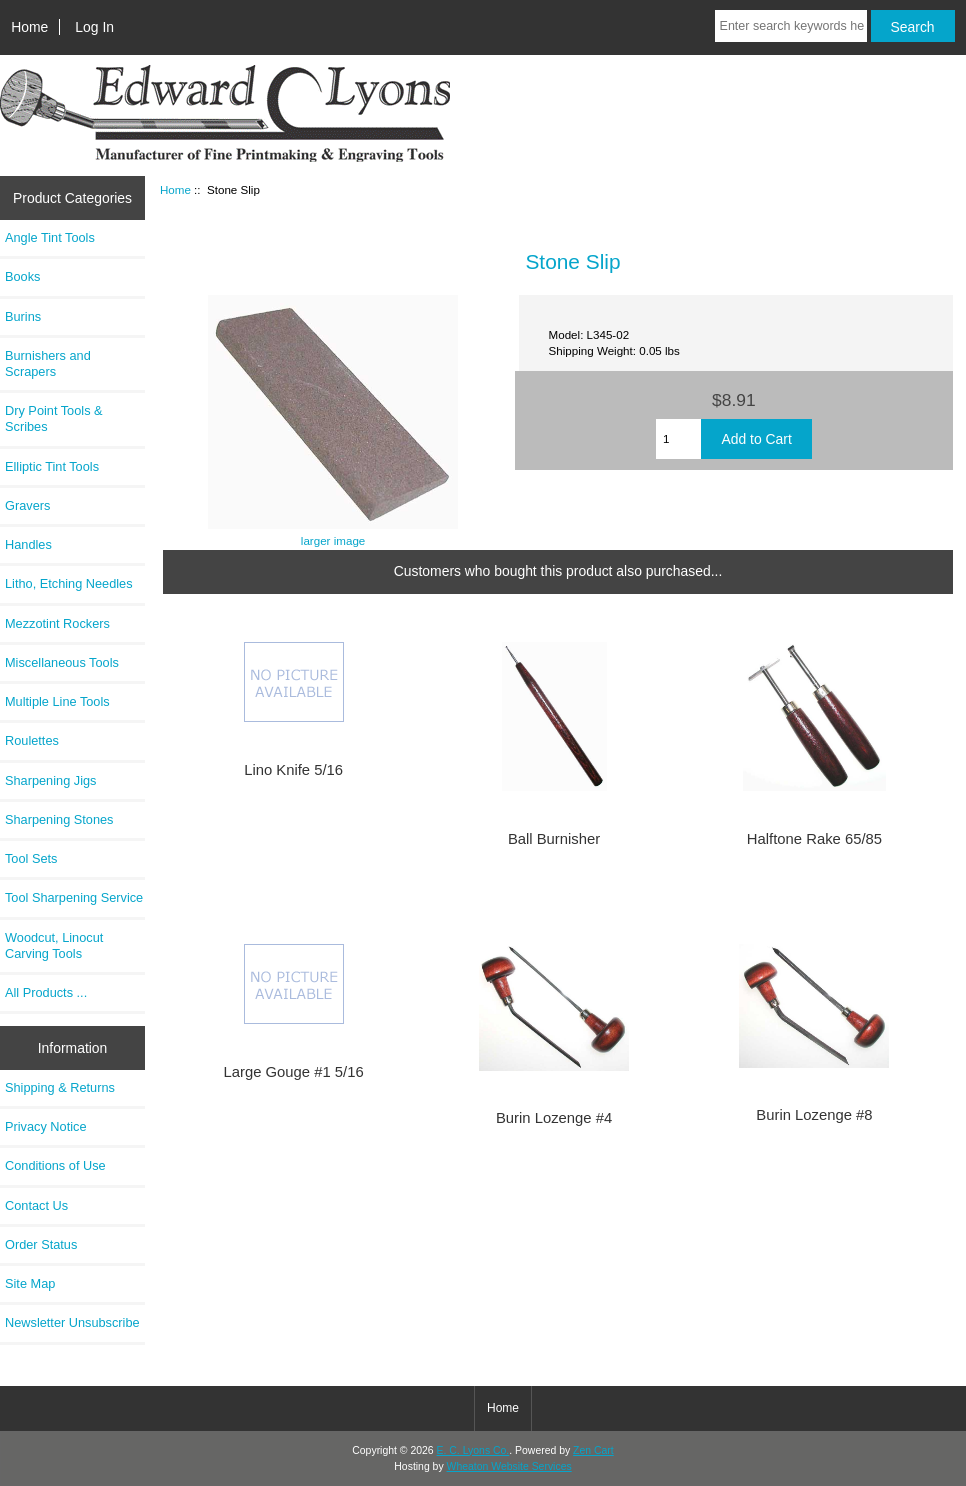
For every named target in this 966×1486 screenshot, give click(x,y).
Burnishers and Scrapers (48, 363)
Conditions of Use (55, 1165)
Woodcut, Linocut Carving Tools (54, 945)
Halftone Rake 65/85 (814, 839)
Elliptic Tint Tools (52, 466)
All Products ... (46, 992)
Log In (94, 27)
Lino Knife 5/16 (293, 770)
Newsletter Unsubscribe (72, 1322)
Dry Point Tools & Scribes (54, 418)
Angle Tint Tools (50, 237)
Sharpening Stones (59, 819)
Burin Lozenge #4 (554, 1118)
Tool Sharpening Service (74, 897)
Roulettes (32, 740)
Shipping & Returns (60, 1087)
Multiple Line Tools (57, 701)
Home (29, 27)
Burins (23, 316)
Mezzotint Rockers (57, 623)
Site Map (30, 1283)
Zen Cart (593, 1450)
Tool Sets (31, 858)
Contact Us (36, 1205)
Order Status (41, 1244)
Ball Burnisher (554, 839)
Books (22, 276)
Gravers (27, 505)
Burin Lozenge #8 (814, 1115)
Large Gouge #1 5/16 (294, 1072)
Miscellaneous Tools (62, 662)
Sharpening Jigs (50, 780)
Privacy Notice (45, 1126)
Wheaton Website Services (509, 1466)
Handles (28, 544)
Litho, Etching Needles (69, 583)
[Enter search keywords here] (791, 26)
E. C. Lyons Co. (473, 1450)
